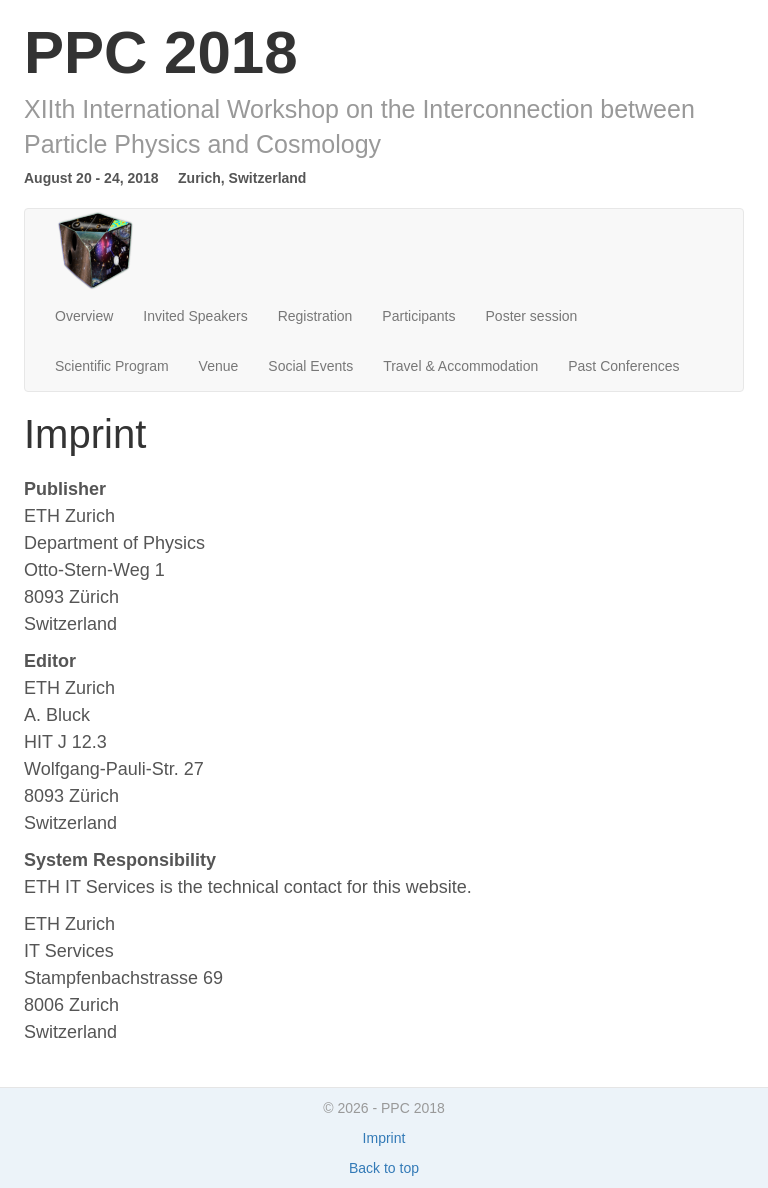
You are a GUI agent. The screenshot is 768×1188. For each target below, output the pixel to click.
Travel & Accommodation (460, 366)
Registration (315, 316)
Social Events (310, 366)
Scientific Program (112, 366)
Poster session (532, 316)
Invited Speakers (195, 316)
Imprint (384, 1138)
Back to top (384, 1168)
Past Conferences (623, 366)
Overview (84, 316)
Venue (219, 366)
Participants (418, 316)
